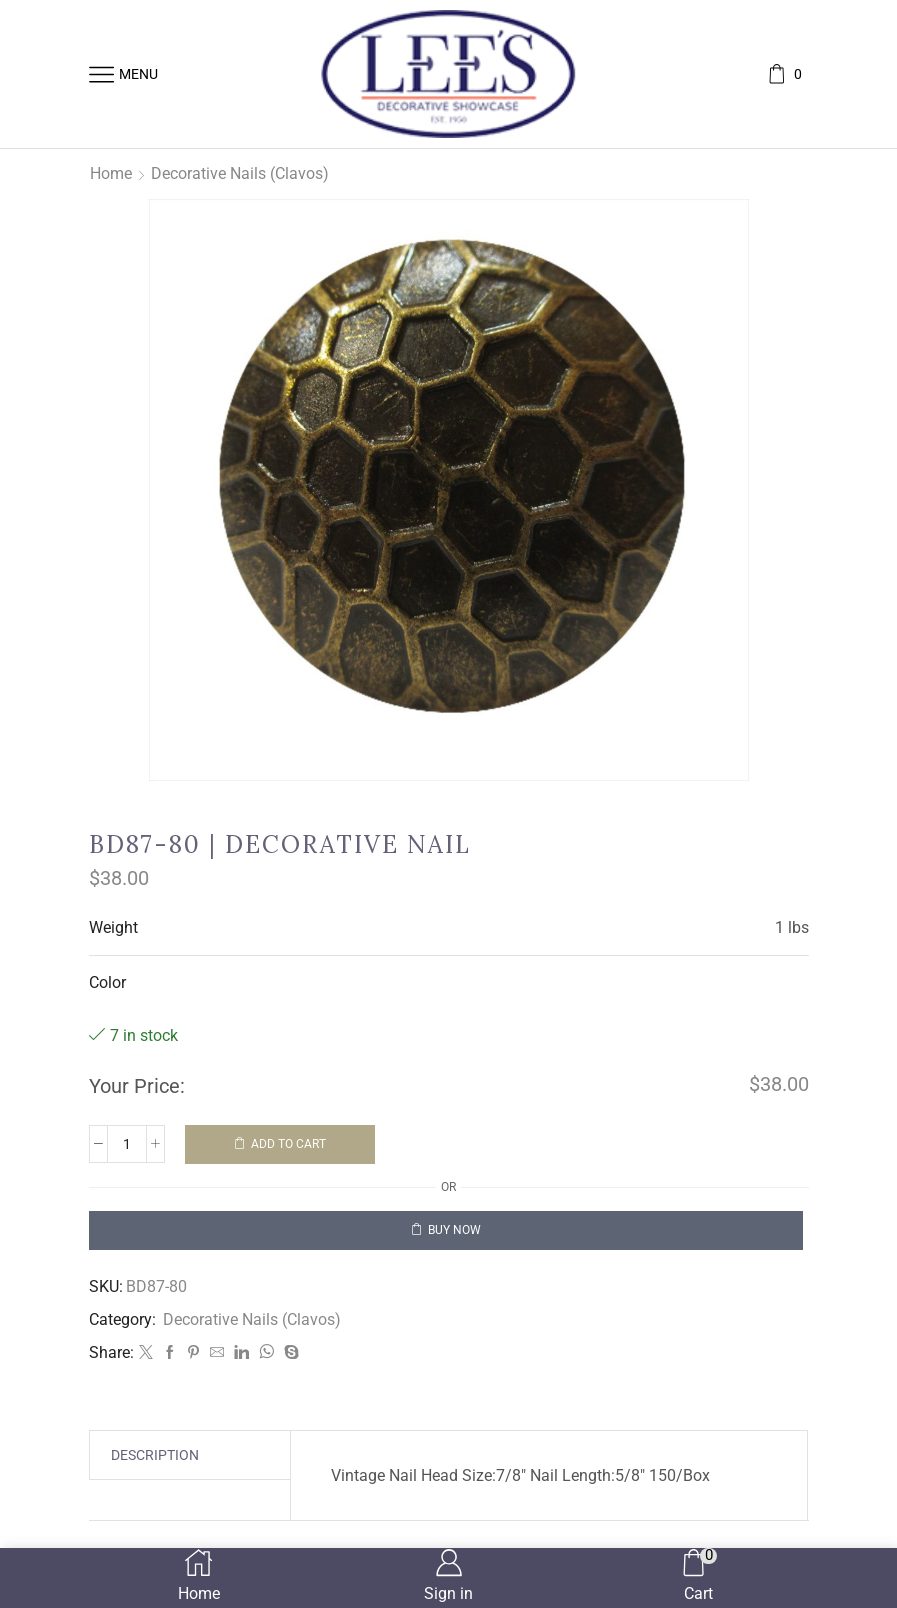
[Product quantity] (127, 1144)
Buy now (454, 1230)
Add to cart (288, 1144)
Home (111, 173)
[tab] (155, 1455)
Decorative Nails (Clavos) (240, 173)
